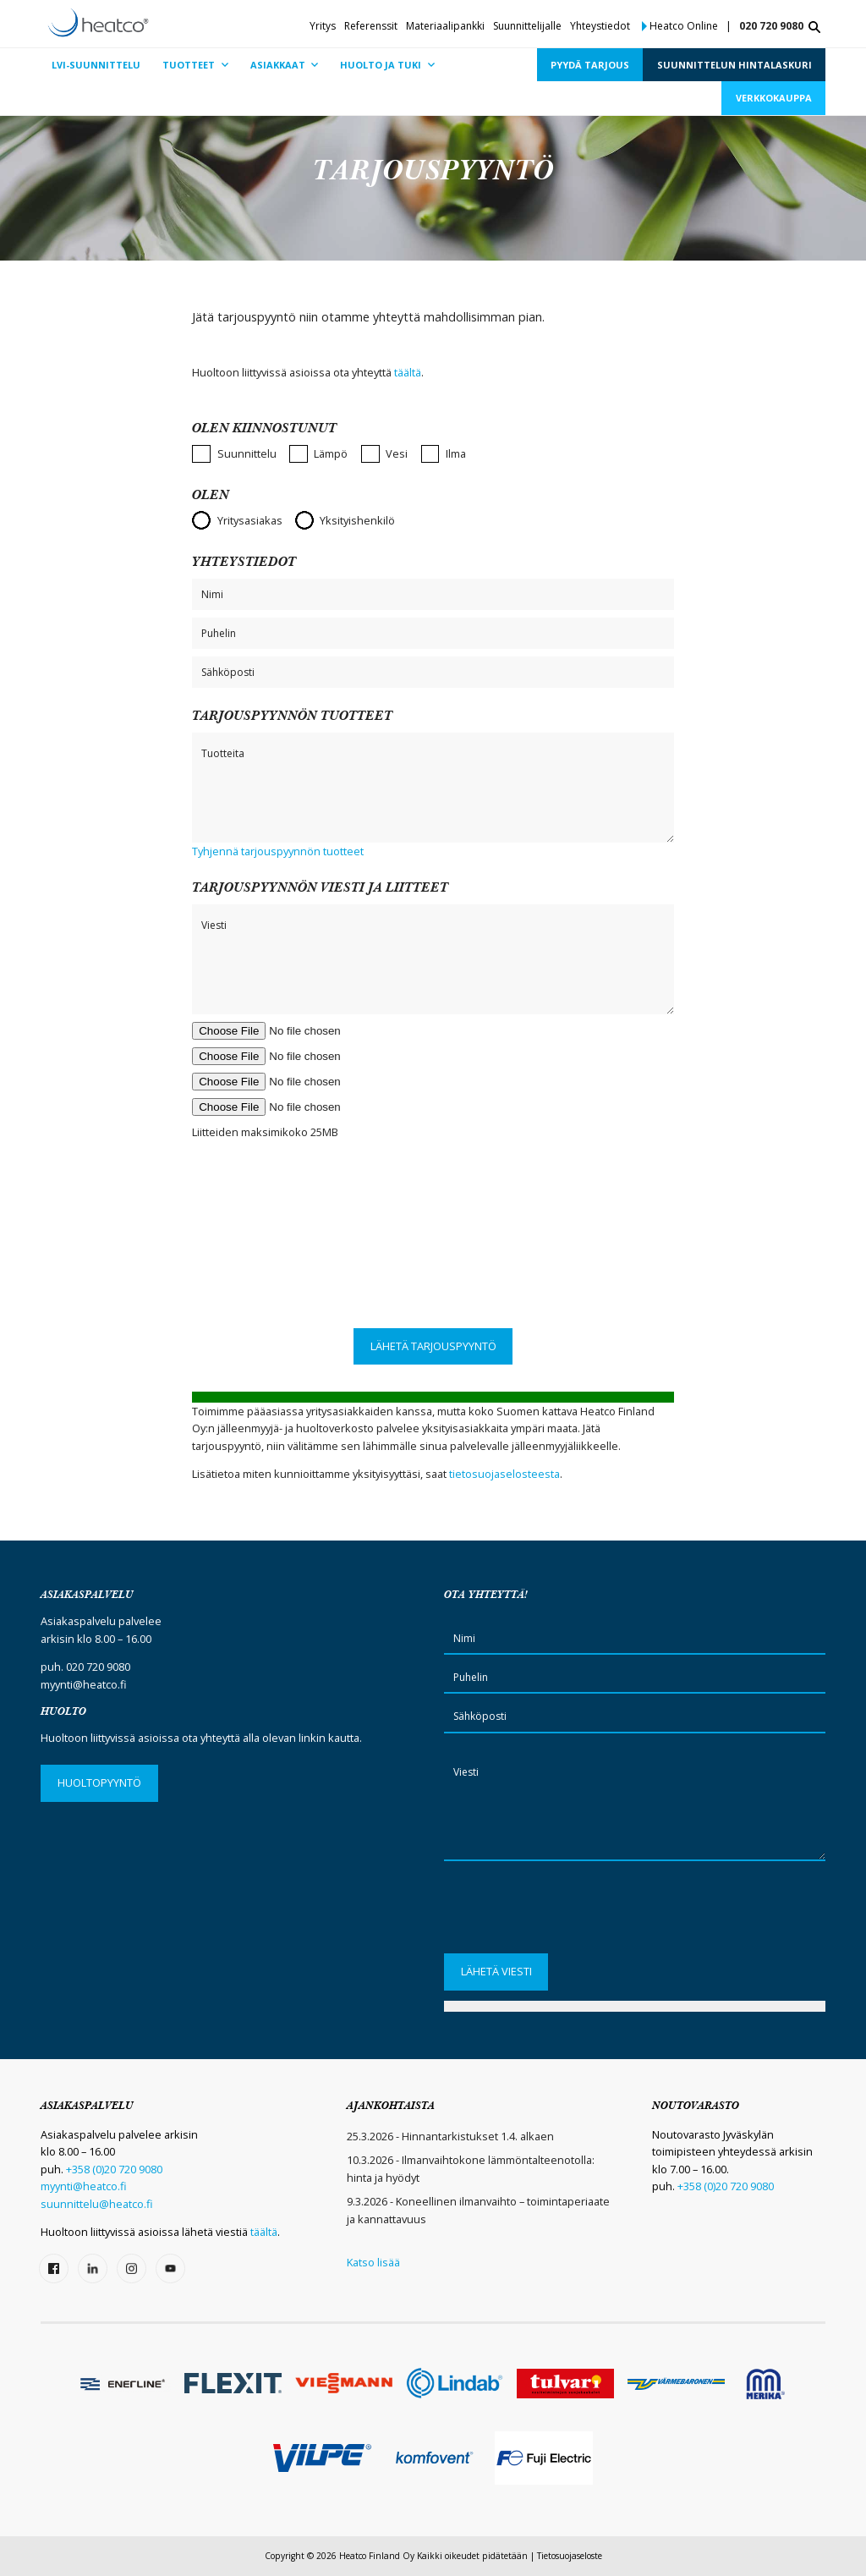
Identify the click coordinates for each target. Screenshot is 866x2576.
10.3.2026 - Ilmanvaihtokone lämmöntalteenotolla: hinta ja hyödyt (471, 2168)
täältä (407, 372)
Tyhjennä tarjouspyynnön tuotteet (278, 851)
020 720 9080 (771, 26)
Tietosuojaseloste (569, 2556)
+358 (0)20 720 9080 (114, 2169)
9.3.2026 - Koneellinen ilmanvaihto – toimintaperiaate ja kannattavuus (478, 2210)
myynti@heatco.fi (84, 1684)
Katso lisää (373, 2262)
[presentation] (433, 1260)
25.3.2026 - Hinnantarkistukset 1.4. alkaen (450, 2136)
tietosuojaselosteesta (504, 1473)
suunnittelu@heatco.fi (97, 2203)
